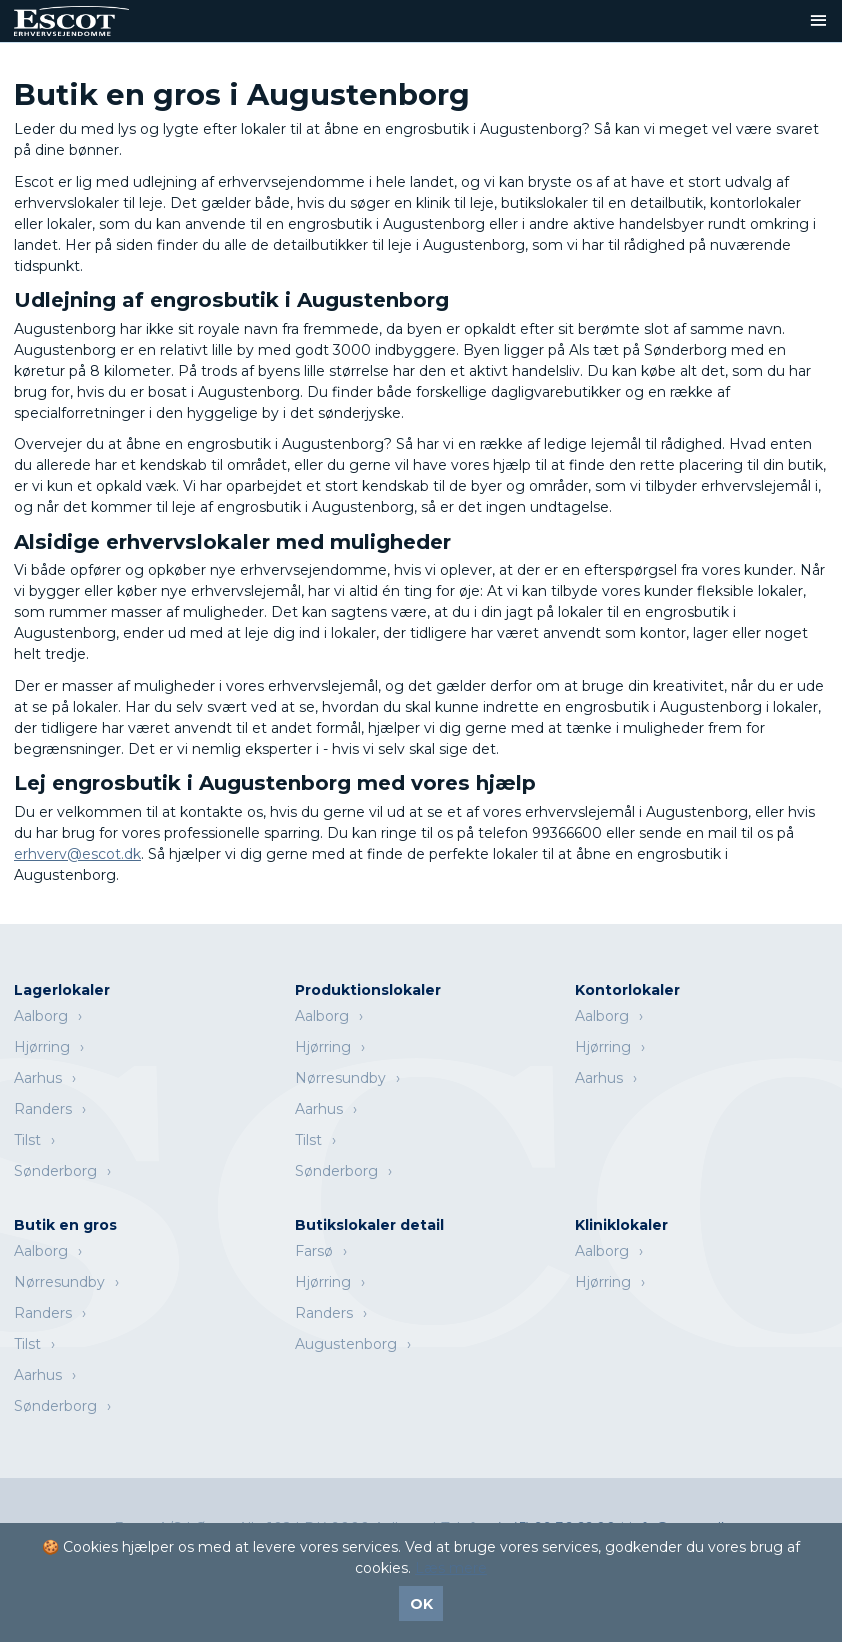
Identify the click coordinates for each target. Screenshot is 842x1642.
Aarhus (38, 1078)
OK (421, 1604)
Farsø (314, 1251)
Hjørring (42, 1047)
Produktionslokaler (368, 990)
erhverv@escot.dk (77, 854)
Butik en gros (65, 1225)
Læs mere (451, 1568)
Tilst (27, 1140)
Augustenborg (346, 1344)
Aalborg (41, 1016)
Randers (43, 1109)
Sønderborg (55, 1171)
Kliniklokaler (621, 1225)
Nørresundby (340, 1078)
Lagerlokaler (62, 990)
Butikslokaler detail (369, 1225)
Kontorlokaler (627, 990)
